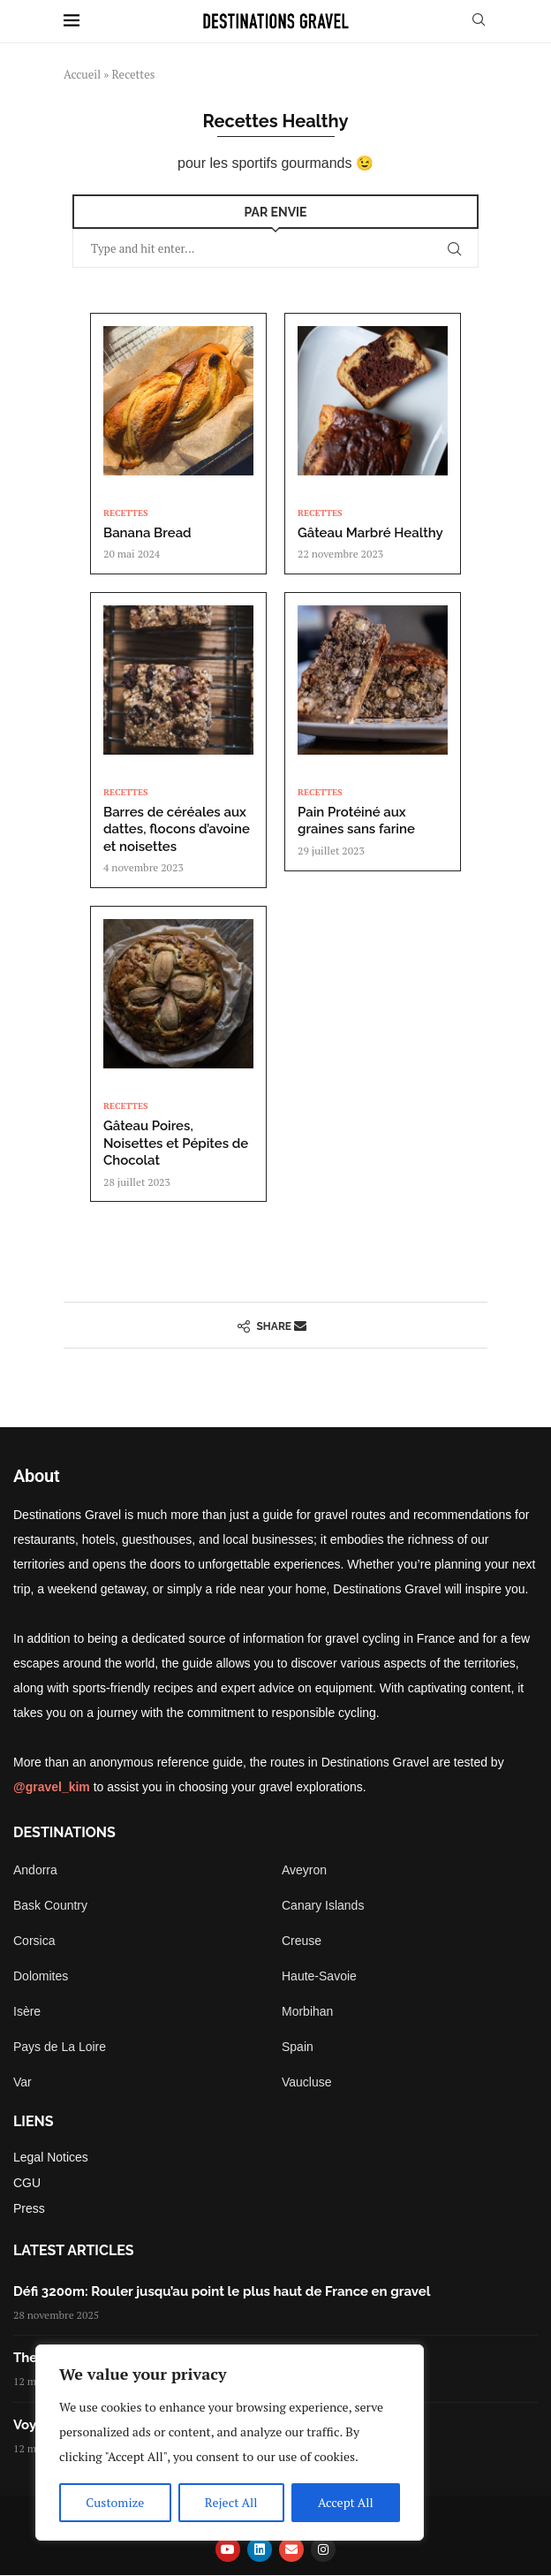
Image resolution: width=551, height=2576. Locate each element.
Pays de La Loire (59, 2046)
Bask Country (50, 1905)
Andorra (35, 1870)
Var (22, 2082)
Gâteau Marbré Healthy (370, 533)
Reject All (231, 2502)
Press (29, 2208)
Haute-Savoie (319, 1976)
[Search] (478, 21)
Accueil (82, 74)
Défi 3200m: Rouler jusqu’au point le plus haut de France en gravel (222, 2291)
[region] (229, 2442)
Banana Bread (147, 533)
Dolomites (40, 1976)
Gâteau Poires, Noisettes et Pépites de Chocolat (175, 1143)
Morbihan (307, 2011)
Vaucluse (307, 2082)
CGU (27, 2183)
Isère (27, 2011)
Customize (115, 2502)
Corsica (34, 1940)
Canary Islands (323, 1905)
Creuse (301, 1940)
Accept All (346, 2502)
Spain (297, 2046)
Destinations (64, 1833)
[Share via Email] (300, 1325)
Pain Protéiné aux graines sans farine (356, 821)
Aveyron (304, 1870)
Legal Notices (50, 2157)
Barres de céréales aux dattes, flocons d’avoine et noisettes (176, 829)
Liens (33, 2122)
